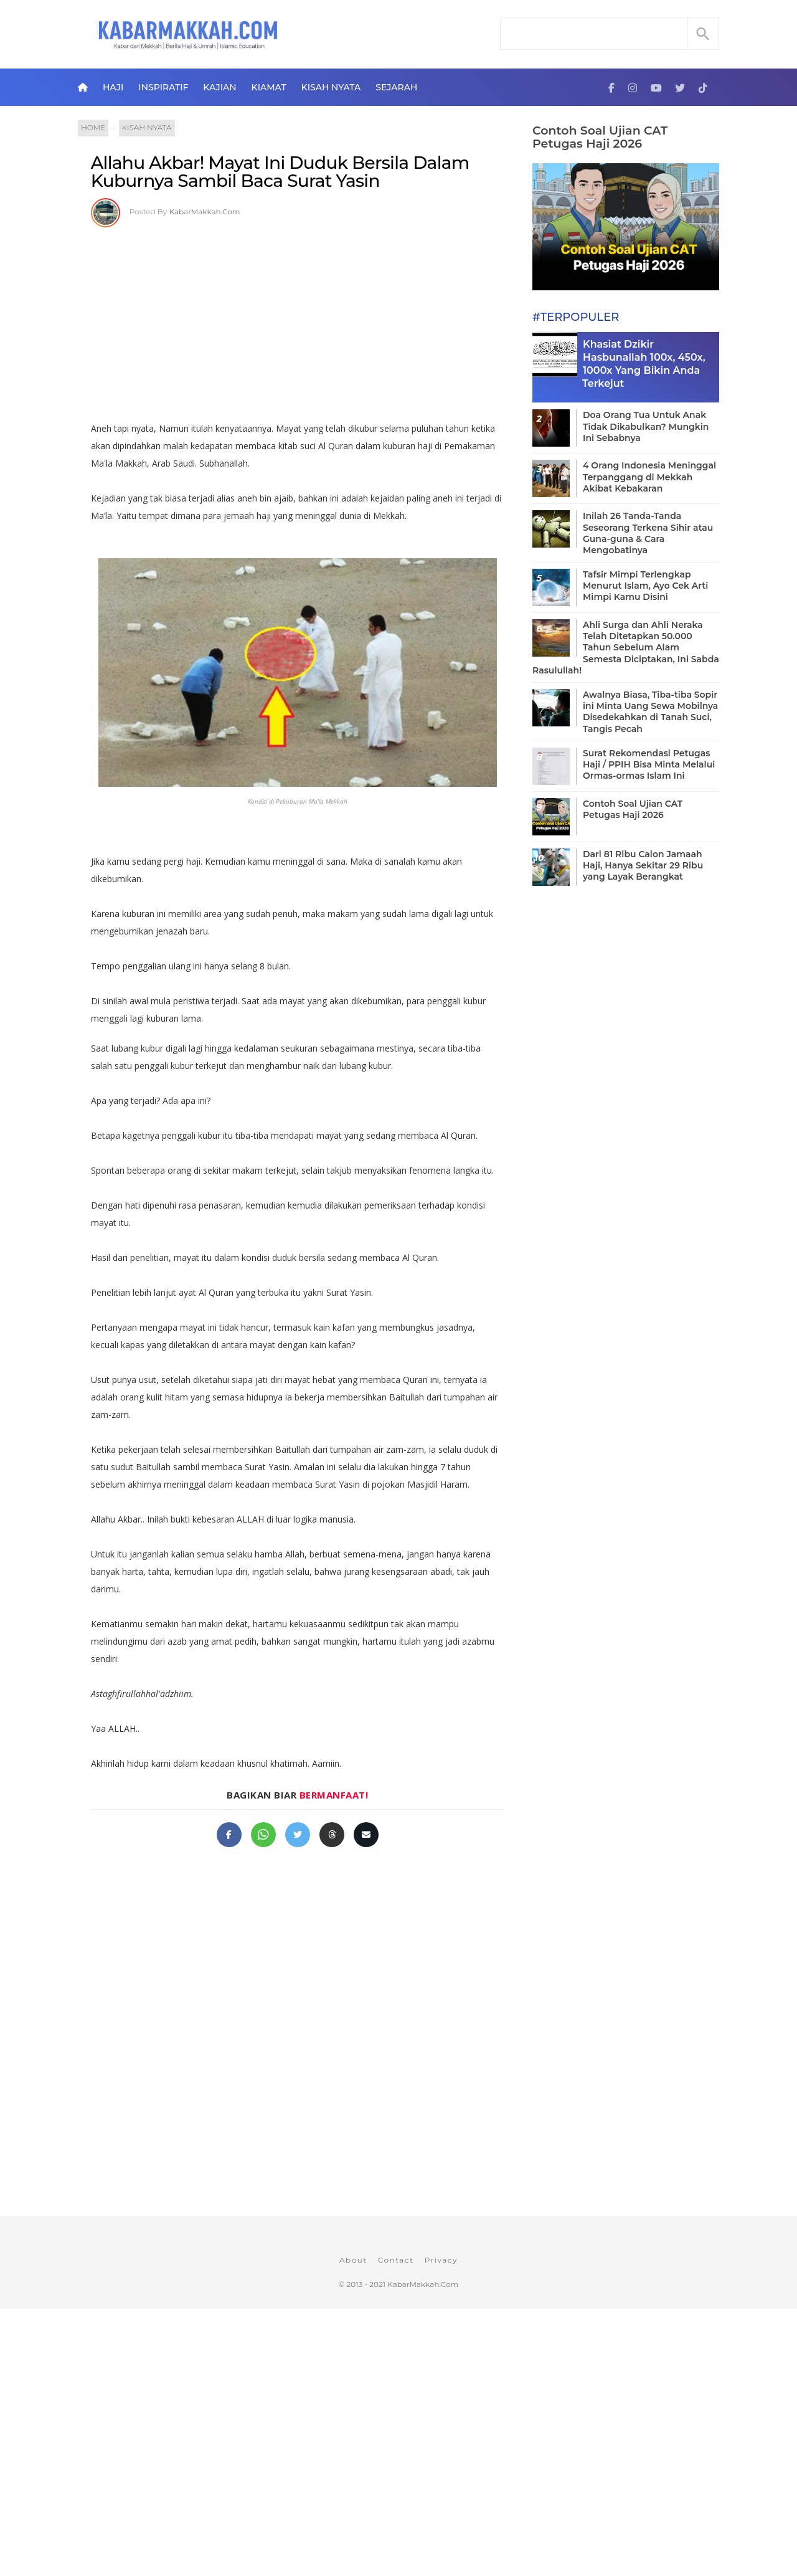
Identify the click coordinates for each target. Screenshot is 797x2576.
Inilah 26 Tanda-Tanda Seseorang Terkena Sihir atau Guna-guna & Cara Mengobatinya (648, 533)
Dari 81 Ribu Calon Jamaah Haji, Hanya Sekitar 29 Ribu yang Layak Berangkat (643, 865)
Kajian (219, 87)
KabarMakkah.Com (204, 211)
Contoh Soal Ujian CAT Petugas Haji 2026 (599, 137)
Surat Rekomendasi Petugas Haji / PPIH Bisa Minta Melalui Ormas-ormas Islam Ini (649, 764)
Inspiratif (163, 87)
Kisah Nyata (331, 87)
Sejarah (396, 87)
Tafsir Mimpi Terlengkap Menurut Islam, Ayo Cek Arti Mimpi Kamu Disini (645, 585)
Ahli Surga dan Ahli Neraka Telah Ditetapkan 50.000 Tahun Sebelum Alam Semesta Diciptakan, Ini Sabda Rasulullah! (625, 647)
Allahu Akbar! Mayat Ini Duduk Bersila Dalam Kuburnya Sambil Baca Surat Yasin (280, 172)
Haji (113, 87)
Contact (396, 2260)
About (353, 2260)
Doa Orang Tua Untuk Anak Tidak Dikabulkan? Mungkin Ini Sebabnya (646, 426)
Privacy (441, 2260)
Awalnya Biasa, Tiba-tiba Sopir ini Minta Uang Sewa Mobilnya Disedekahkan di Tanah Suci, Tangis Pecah (650, 711)
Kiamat (269, 87)
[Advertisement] (297, 320)
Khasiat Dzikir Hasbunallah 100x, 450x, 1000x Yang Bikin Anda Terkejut (643, 363)
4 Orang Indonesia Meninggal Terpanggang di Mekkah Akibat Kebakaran (649, 476)
